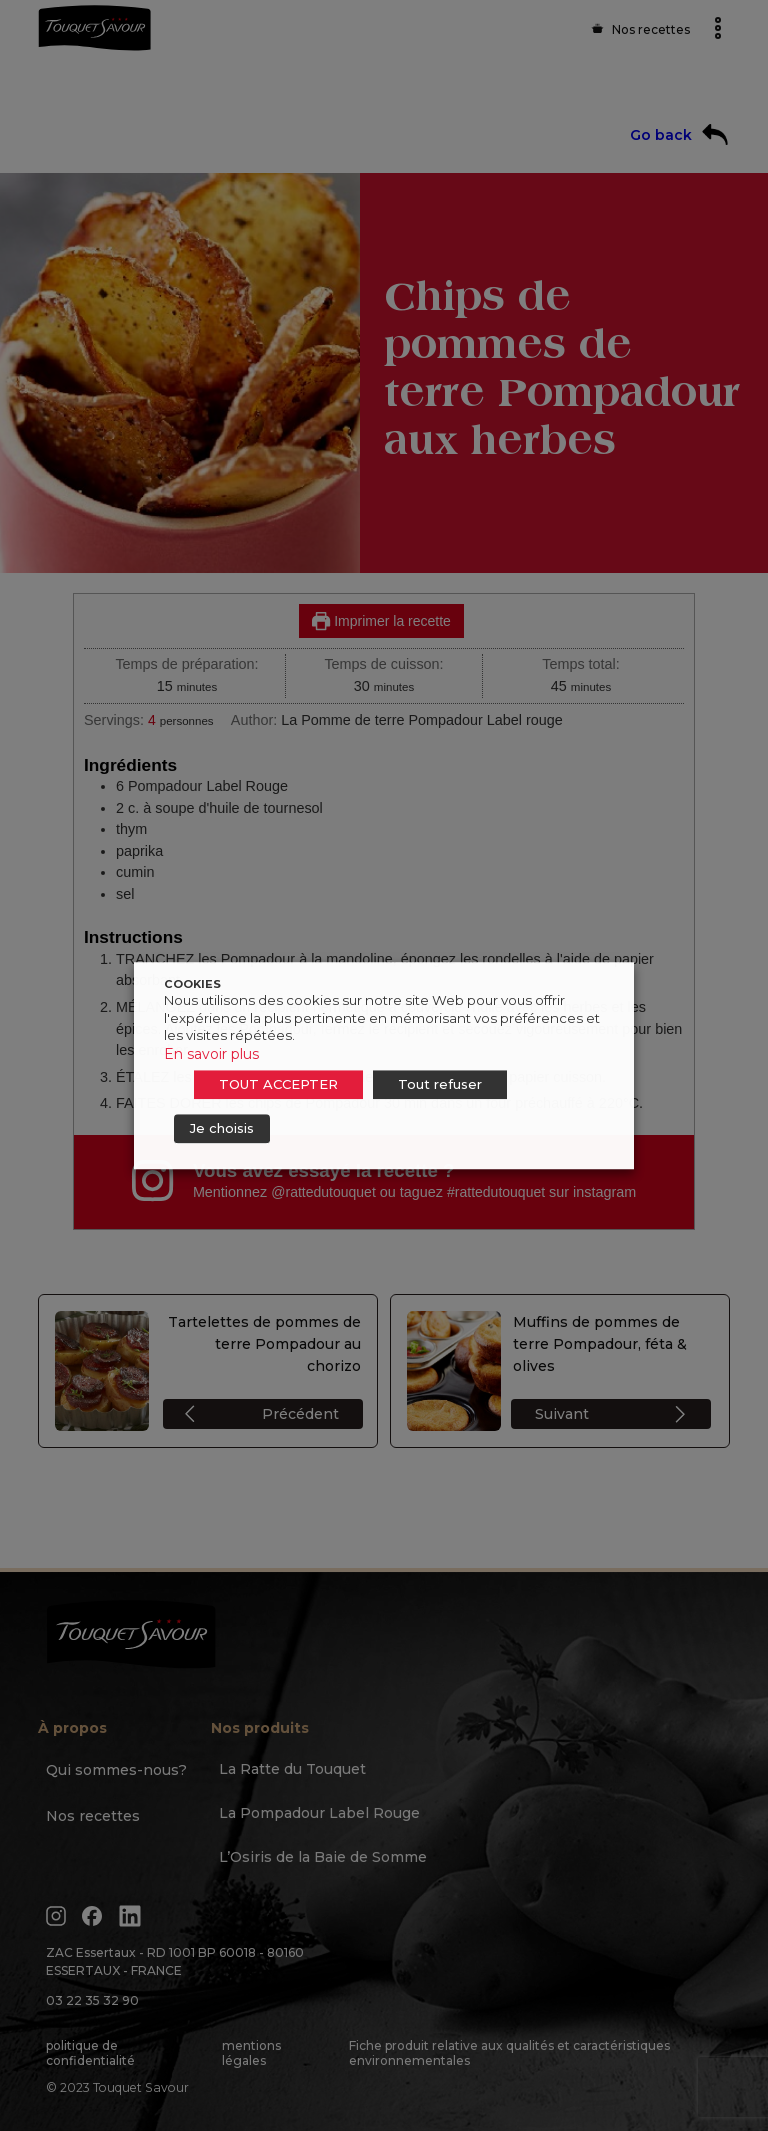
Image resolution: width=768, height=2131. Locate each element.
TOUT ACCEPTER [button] (278, 1084)
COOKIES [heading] (192, 984)
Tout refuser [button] (440, 1084)
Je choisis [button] (222, 1128)
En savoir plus (211, 1054)
